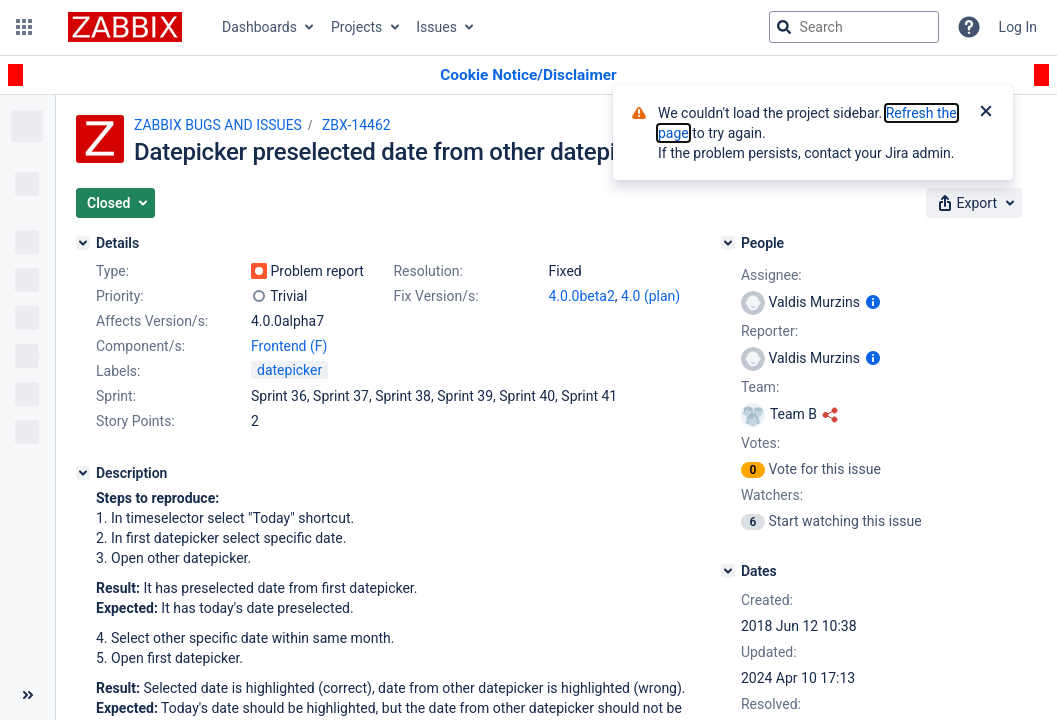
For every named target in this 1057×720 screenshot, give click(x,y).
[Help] (969, 27)
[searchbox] (854, 27)
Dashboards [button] (259, 27)
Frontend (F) (289, 346)
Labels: (118, 371)
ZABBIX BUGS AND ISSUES (218, 125)
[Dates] (728, 571)
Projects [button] (356, 27)
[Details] (83, 243)
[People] (728, 243)
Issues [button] (436, 27)
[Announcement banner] (528, 75)
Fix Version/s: (435, 296)
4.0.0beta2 (581, 296)
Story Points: (135, 421)
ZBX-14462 (356, 125)
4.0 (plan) (650, 296)
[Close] (986, 113)
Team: (760, 387)
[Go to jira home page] (125, 27)
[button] (24, 27)
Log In (1018, 27)
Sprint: (116, 396)
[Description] (83, 473)
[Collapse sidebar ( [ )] (27, 695)
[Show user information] (873, 302)
